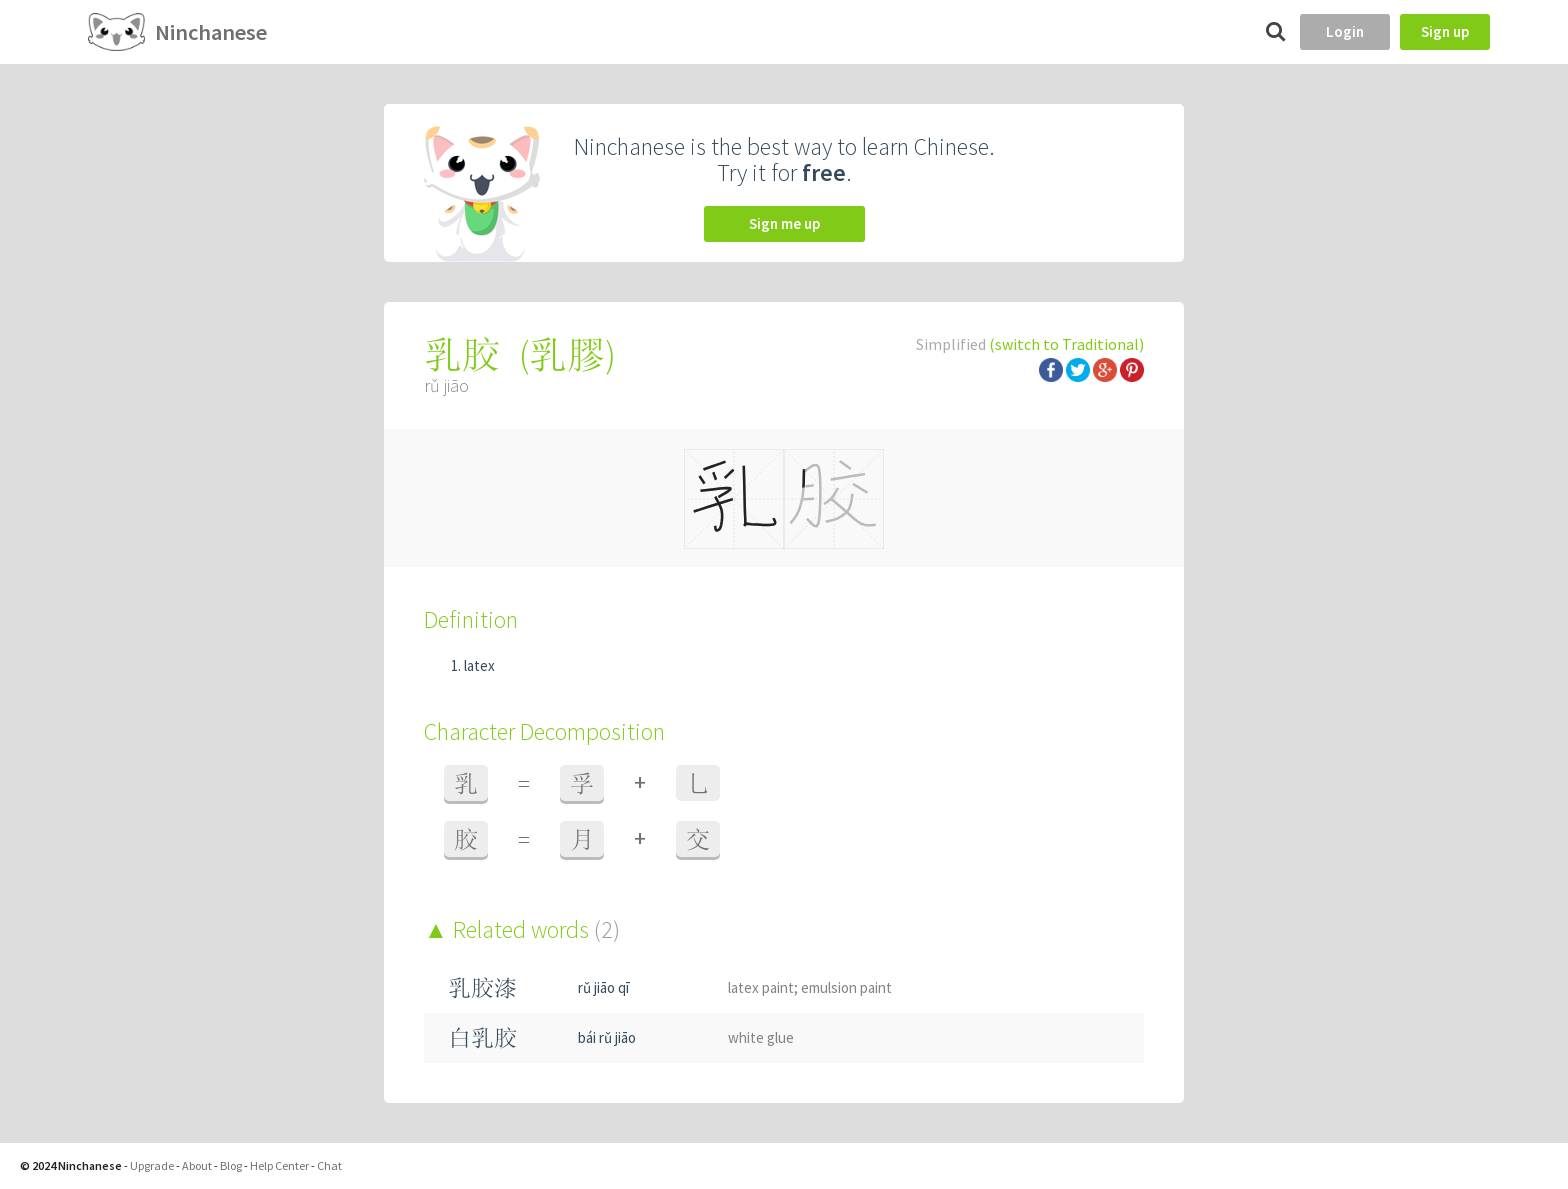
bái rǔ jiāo (607, 1037)
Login (1345, 31)
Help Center (279, 1165)
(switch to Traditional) (1066, 344)
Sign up (1445, 31)
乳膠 (567, 354)
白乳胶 (482, 1037)
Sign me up (784, 223)
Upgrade (152, 1165)
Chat (329, 1165)
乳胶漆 (482, 987)
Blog (231, 1165)
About (197, 1165)
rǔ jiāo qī (603, 987)
